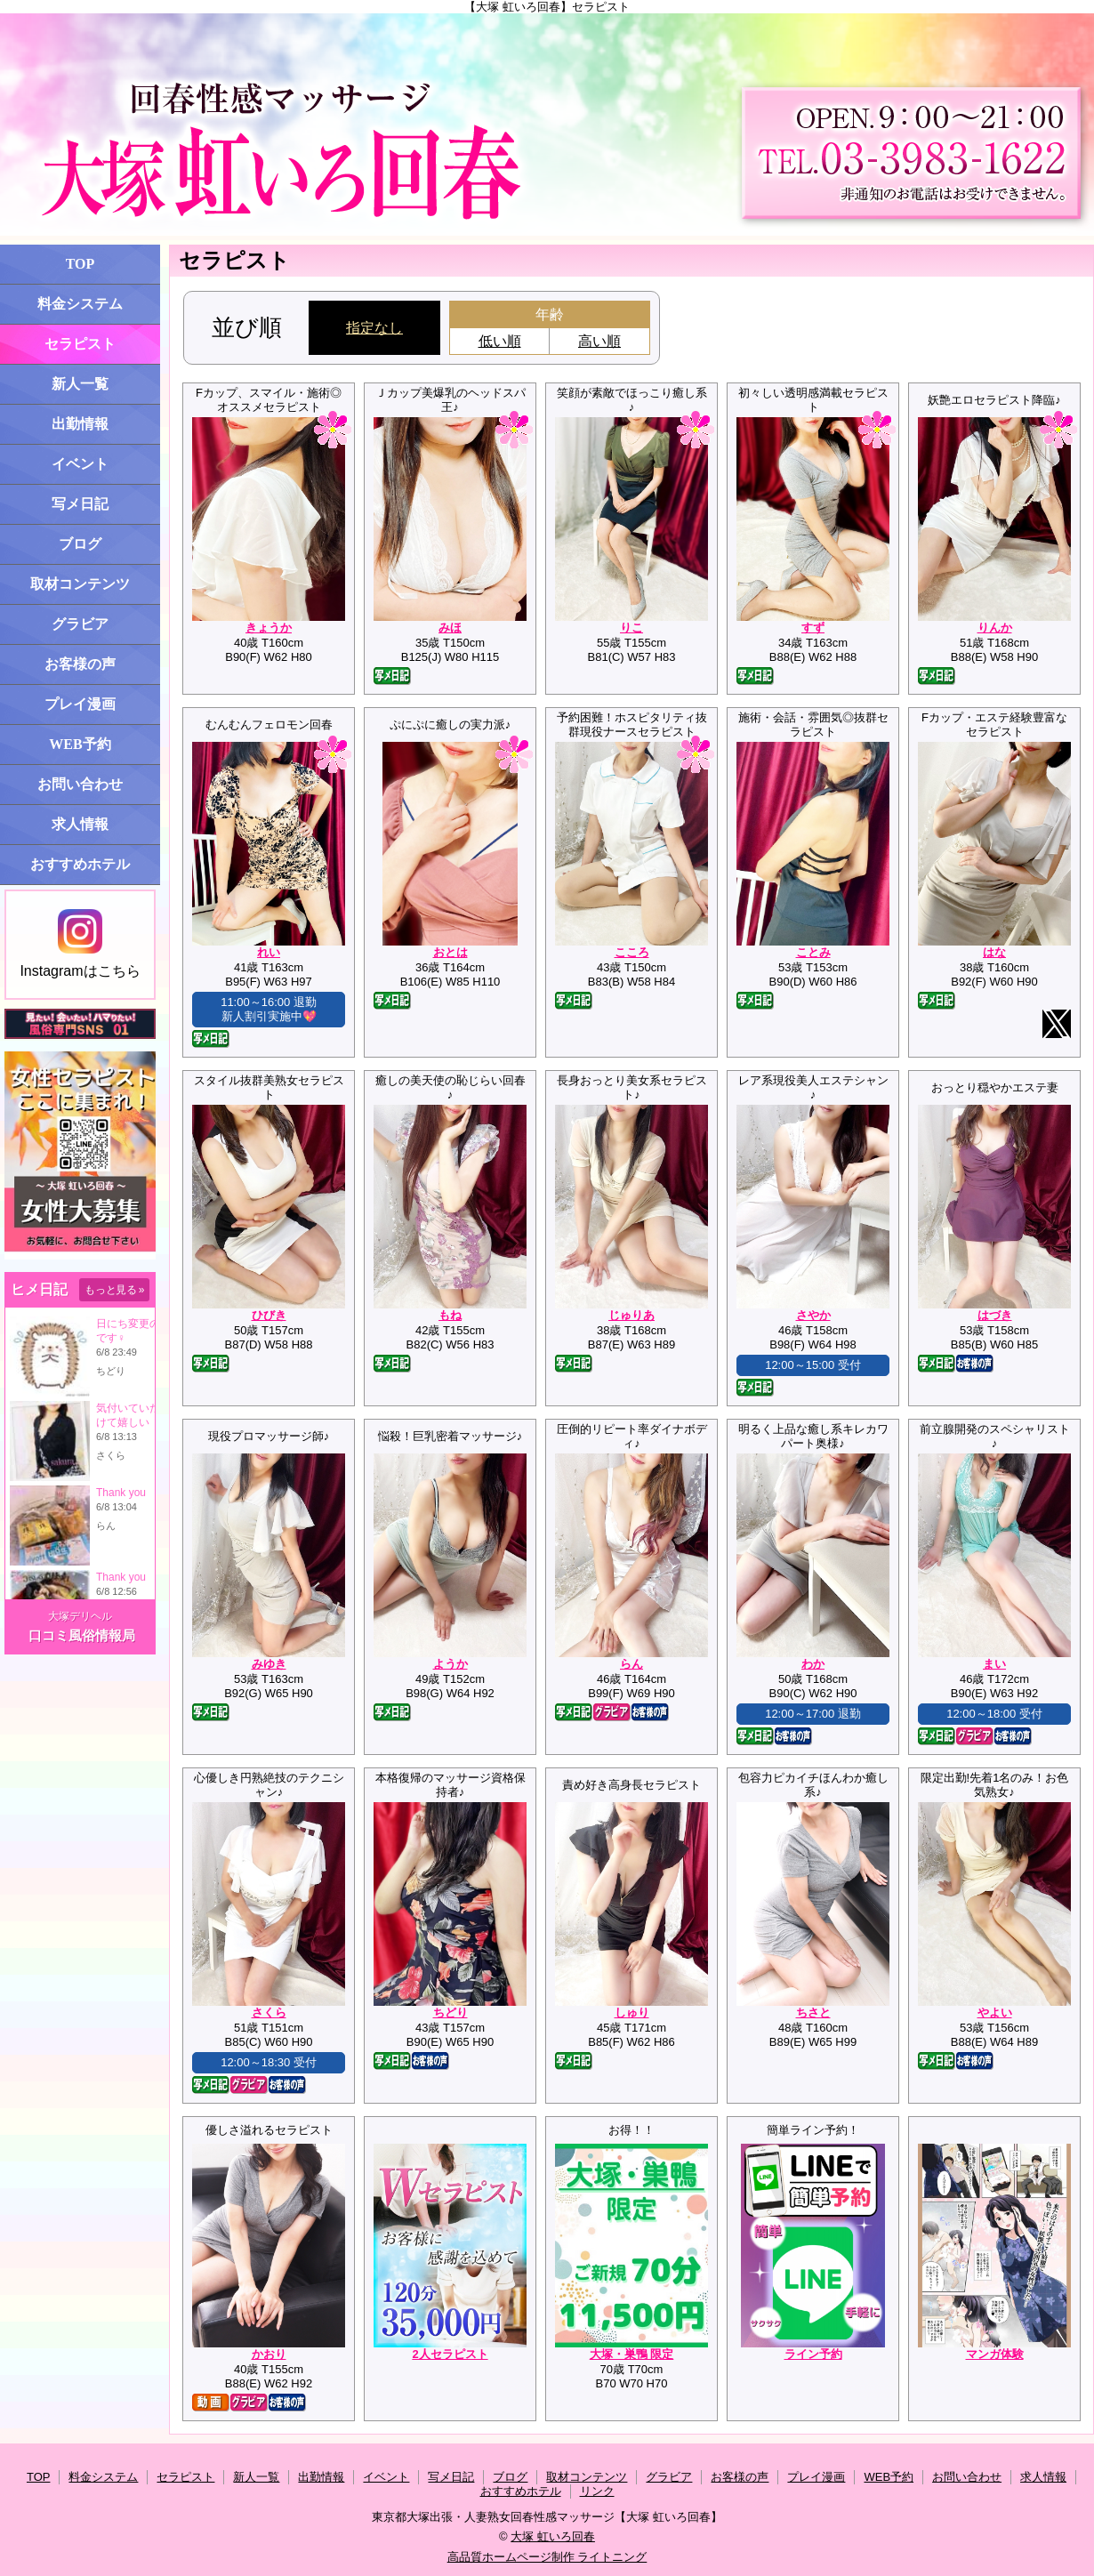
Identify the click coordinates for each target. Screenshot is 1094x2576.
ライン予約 (813, 2354)
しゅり (632, 2012)
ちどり (450, 2012)
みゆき (269, 1663)
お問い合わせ (80, 784)
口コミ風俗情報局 (81, 1635)
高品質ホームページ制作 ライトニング (547, 2557)
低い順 (500, 341)
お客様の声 (80, 664)
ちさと (813, 2012)
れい (268, 952)
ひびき (269, 1315)
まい (994, 1663)
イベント (80, 463)
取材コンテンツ (80, 584)
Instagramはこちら (80, 943)
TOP (80, 263)
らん (631, 1663)
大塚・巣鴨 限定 (632, 2354)
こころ (632, 952)
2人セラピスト (449, 2354)
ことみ (813, 952)
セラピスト (80, 343)
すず (813, 627)
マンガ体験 (995, 2354)
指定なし (374, 327)
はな (994, 952)
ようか (450, 1663)
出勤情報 (80, 423)
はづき (994, 1315)
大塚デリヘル (80, 1616)
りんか (994, 627)
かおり (269, 2354)
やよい (994, 2012)
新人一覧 (80, 383)
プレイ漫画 (80, 704)
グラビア (80, 624)
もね (450, 1315)
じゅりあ (631, 1315)
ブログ (80, 543)
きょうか (268, 627)
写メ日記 (80, 503)
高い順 (599, 341)
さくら (269, 2012)
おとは (450, 952)
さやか (813, 1315)
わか (813, 1663)
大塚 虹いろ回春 (553, 2536)
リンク (597, 2491)
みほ (450, 627)
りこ (631, 627)
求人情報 (80, 824)
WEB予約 (79, 744)
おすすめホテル (80, 864)
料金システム (80, 303)
